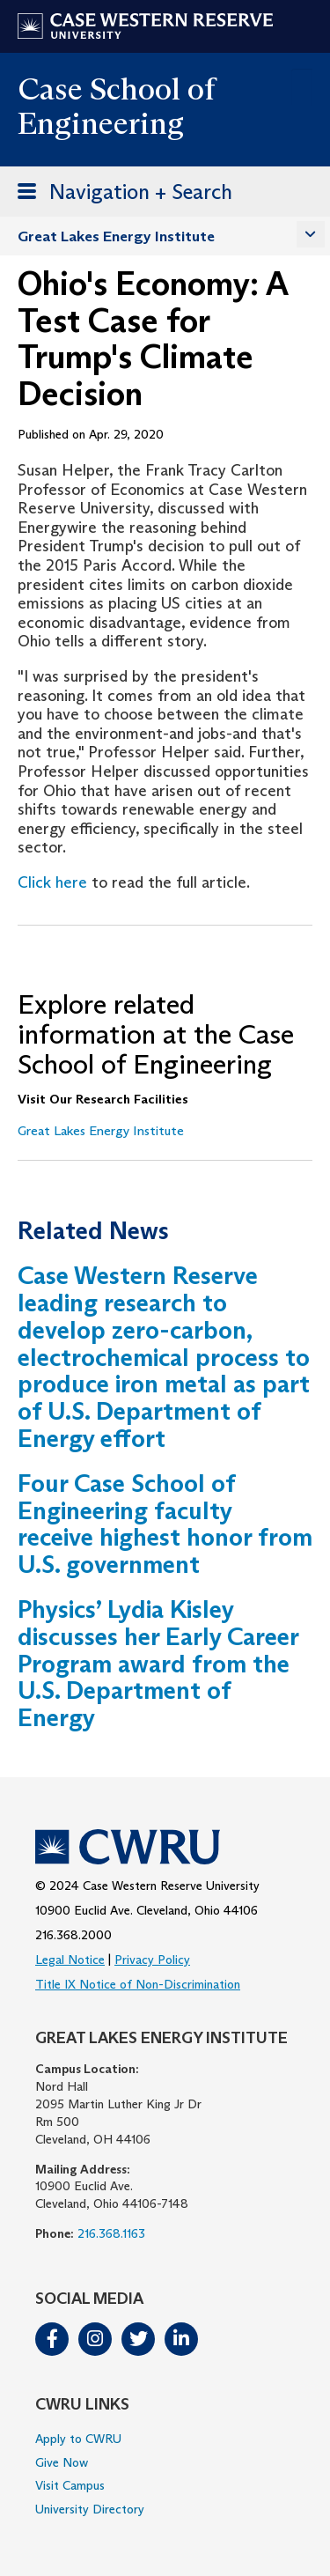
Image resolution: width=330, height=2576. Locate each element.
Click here (52, 882)
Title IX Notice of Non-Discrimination (137, 1984)
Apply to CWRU (78, 2439)
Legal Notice (70, 1959)
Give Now (61, 2462)
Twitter (138, 2339)
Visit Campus (70, 2485)
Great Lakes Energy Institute (116, 236)
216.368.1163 (111, 2233)
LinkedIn (181, 2339)
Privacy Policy (152, 1959)
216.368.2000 (73, 1935)
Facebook (52, 2339)
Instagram (95, 2339)
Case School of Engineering (116, 106)
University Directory (89, 2509)
